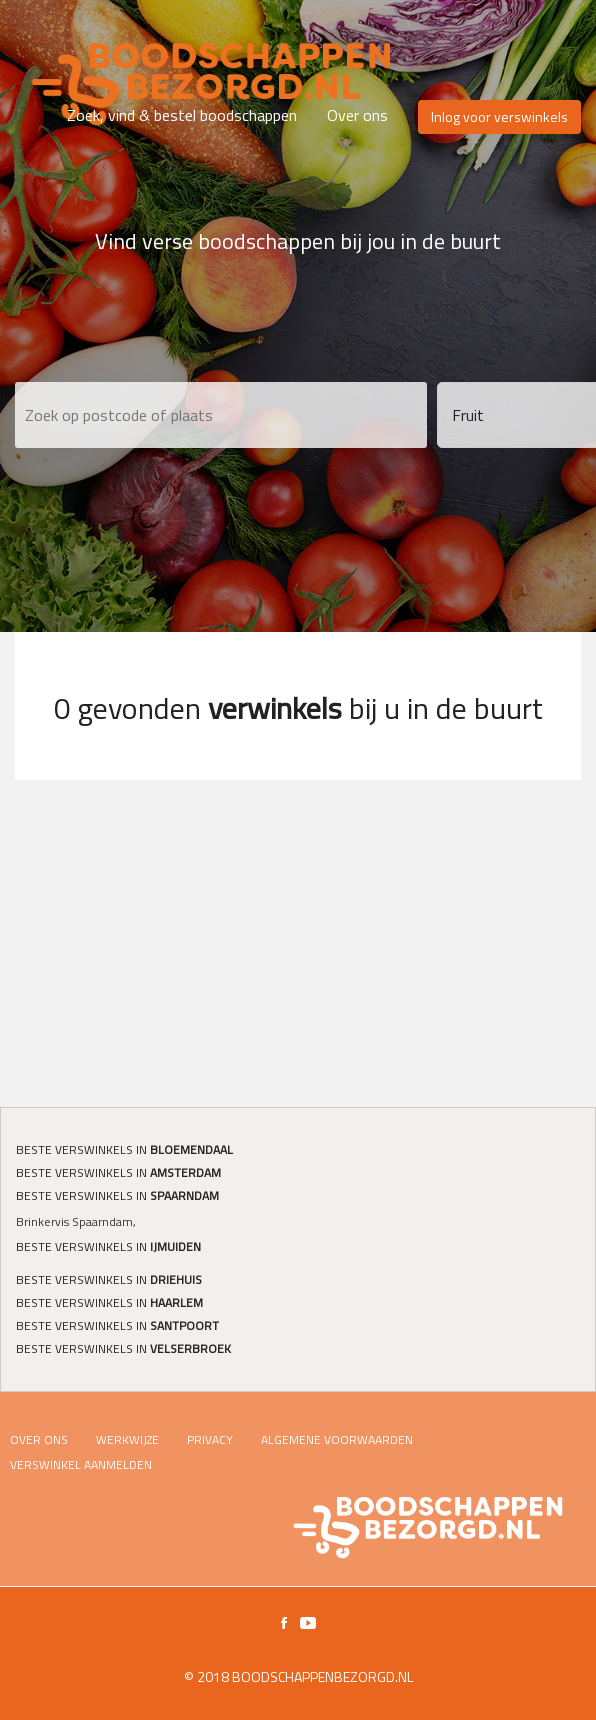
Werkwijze (127, 1439)
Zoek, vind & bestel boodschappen (182, 115)
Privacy (210, 1439)
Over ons (357, 115)
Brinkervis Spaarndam (74, 1221)
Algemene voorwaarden (337, 1439)
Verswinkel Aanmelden (81, 1464)
